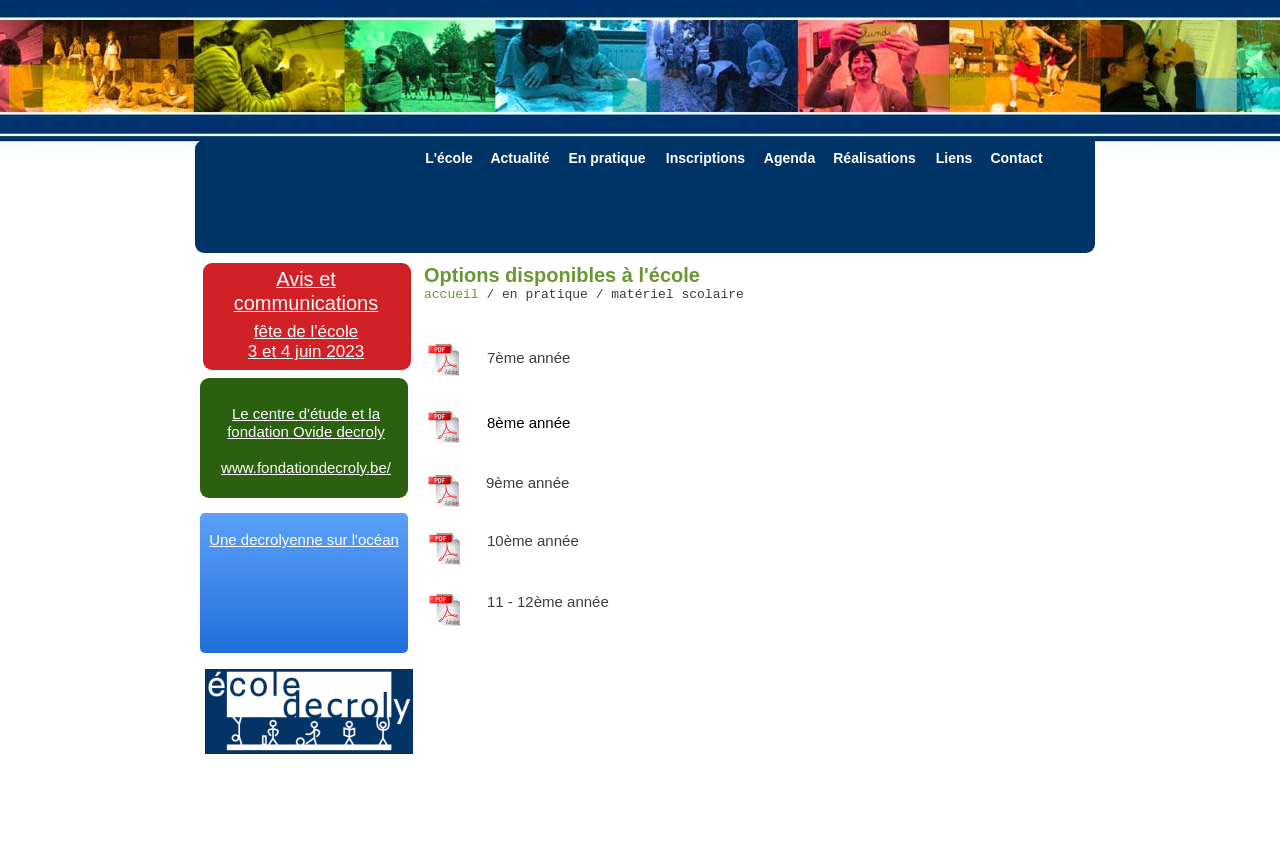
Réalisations (874, 158)
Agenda (789, 158)
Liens (954, 158)
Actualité (519, 158)
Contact (1016, 158)
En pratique (606, 158)
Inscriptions (705, 158)
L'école (449, 158)
